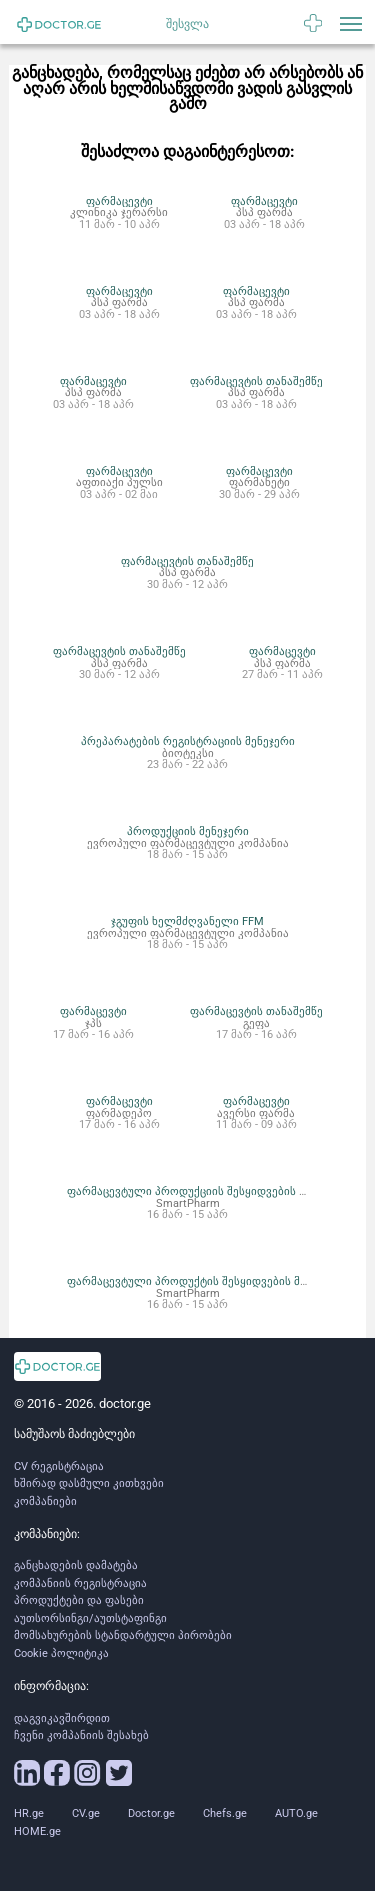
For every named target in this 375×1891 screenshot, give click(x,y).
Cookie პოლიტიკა (61, 1653)
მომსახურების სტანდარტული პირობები (123, 1635)
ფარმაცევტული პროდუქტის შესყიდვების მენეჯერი (205, 1281)
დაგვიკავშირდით (62, 1718)
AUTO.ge (296, 1813)
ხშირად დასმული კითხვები (89, 1483)
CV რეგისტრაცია (59, 1466)
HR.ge (29, 1813)
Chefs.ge (225, 1813)
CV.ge (86, 1813)
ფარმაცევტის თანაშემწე (256, 381)
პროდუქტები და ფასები (79, 1600)
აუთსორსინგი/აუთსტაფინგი (90, 1618)
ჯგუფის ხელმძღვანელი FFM (187, 921)
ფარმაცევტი (119, 201)
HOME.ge (37, 1831)
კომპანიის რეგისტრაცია (80, 1583)
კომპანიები (45, 1501)
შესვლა (187, 24)
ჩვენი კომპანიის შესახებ (81, 1735)
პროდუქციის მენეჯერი (188, 831)
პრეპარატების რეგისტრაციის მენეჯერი (188, 741)
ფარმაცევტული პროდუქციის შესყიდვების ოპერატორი (216, 1191)
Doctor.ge (151, 1813)
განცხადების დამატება (76, 1565)
